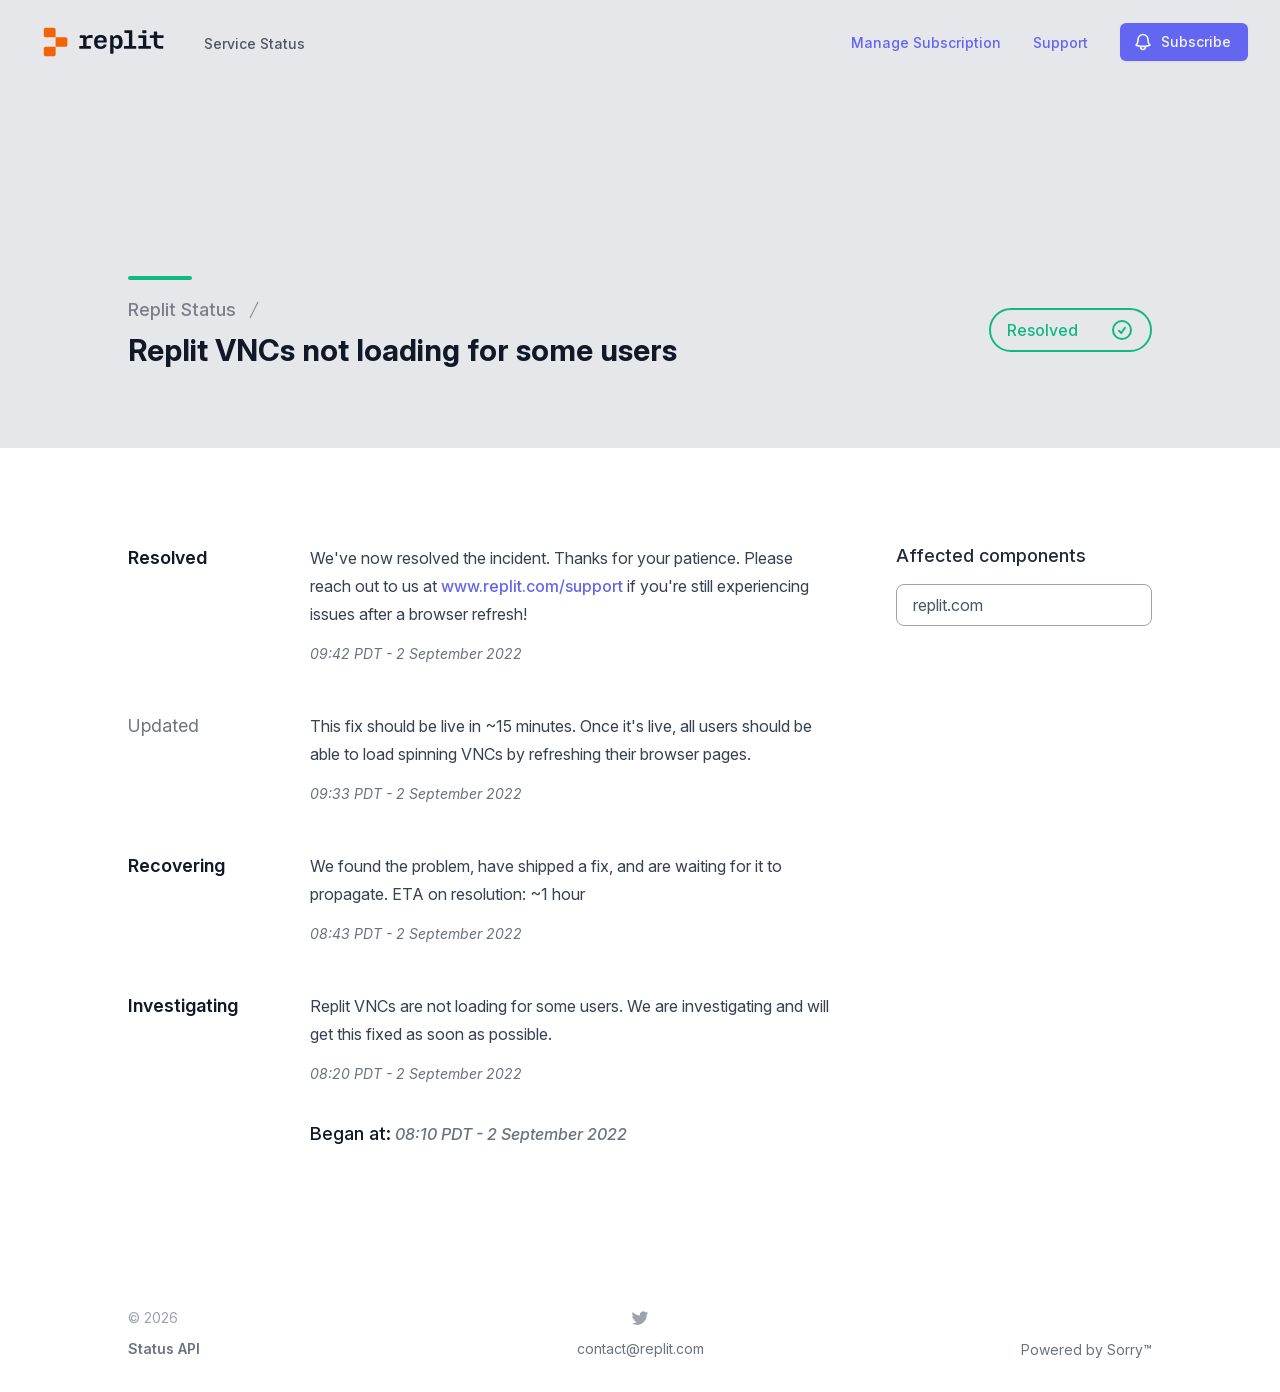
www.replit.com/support (532, 586)
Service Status (254, 43)
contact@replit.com (640, 1348)
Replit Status (182, 309)
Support (1060, 42)
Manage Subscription (926, 42)
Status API (164, 1348)
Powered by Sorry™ (1086, 1349)
